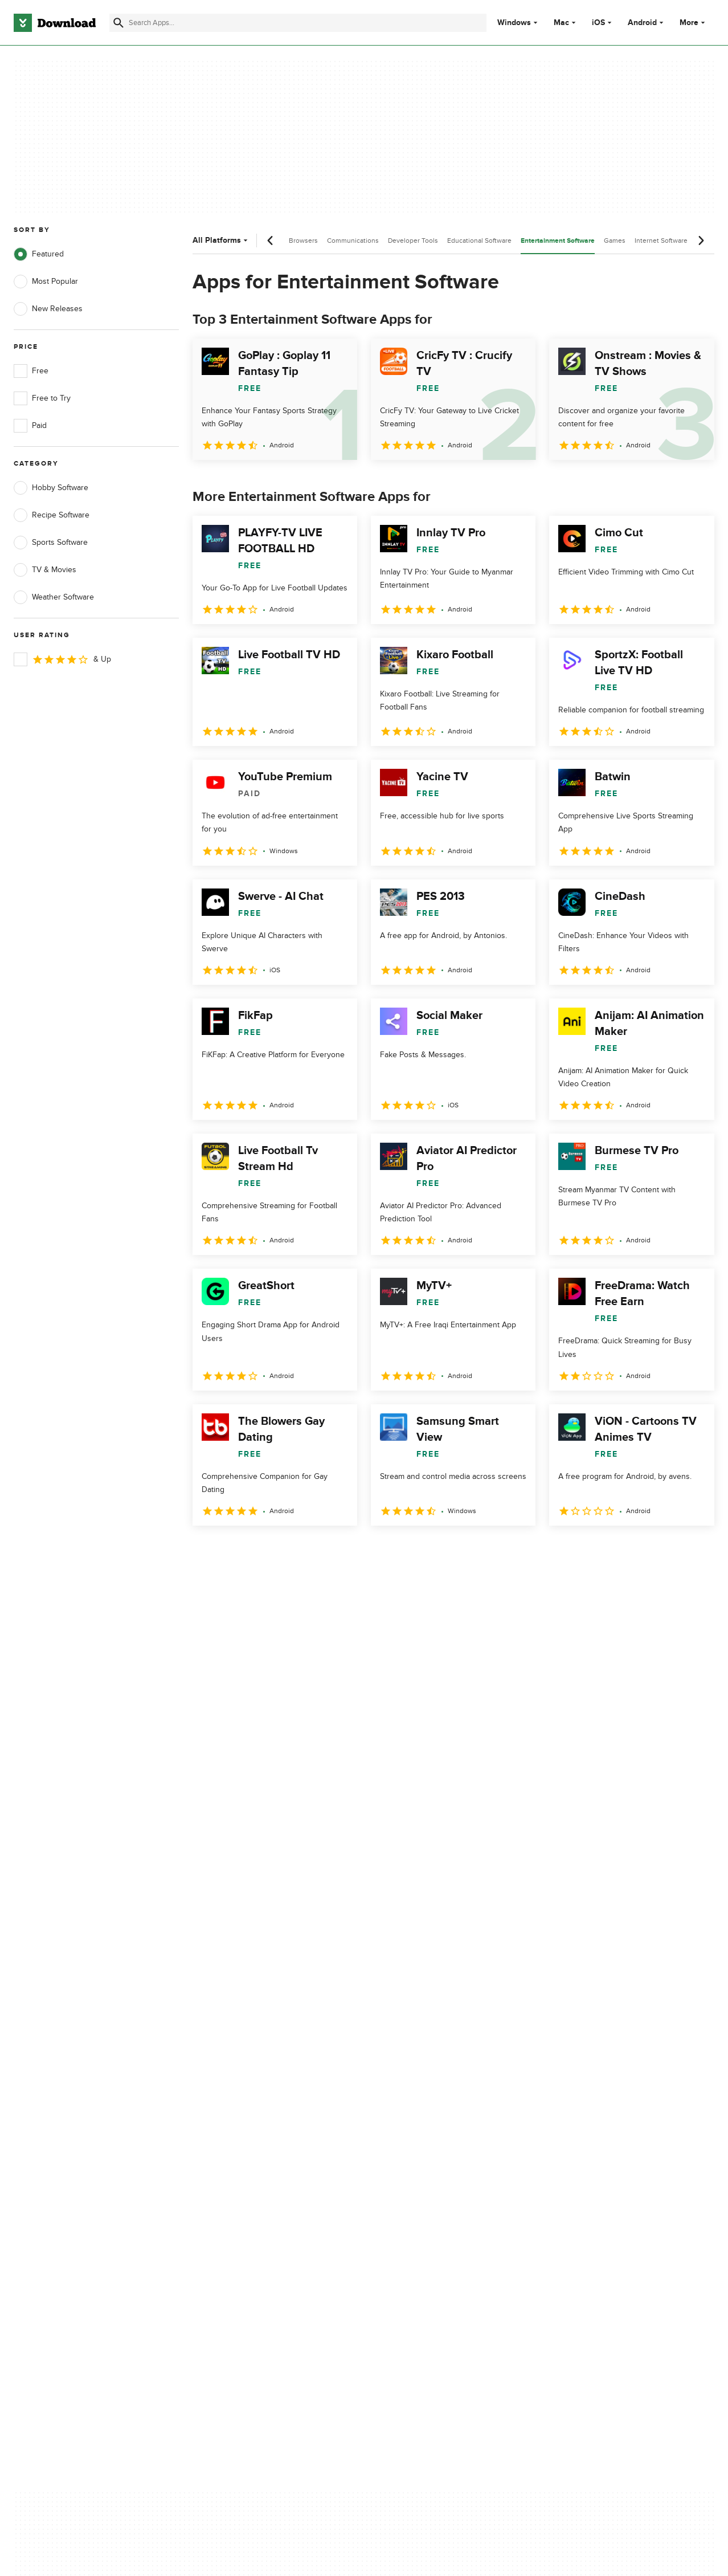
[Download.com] (55, 23)
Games (614, 240)
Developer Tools (413, 240)
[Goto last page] (693, 1550)
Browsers (303, 240)
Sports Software (51, 542)
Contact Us (227, 2123)
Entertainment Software (558, 241)
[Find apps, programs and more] (297, 23)
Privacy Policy (425, 2084)
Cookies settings (431, 2174)
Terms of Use (425, 2104)
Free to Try (42, 398)
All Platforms (221, 240)
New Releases (48, 309)
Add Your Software (240, 2104)
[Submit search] (118, 23)
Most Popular (46, 281)
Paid (30, 426)
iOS (598, 23)
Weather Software (54, 597)
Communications (353, 240)
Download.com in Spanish (253, 2143)
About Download (237, 2084)
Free (31, 371)
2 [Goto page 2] (233, 1550)
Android (642, 23)
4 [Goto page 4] (293, 1550)
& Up (62, 659)
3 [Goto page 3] (263, 1550)
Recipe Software (51, 515)
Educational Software (479, 240)
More (693, 22)
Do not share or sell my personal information (443, 2148)
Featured (39, 254)
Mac (561, 23)
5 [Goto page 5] (322, 1550)
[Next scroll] (700, 240)
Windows (514, 23)
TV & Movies (45, 570)
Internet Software (661, 240)
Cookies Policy (427, 2123)
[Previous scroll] (270, 240)
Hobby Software (51, 488)
